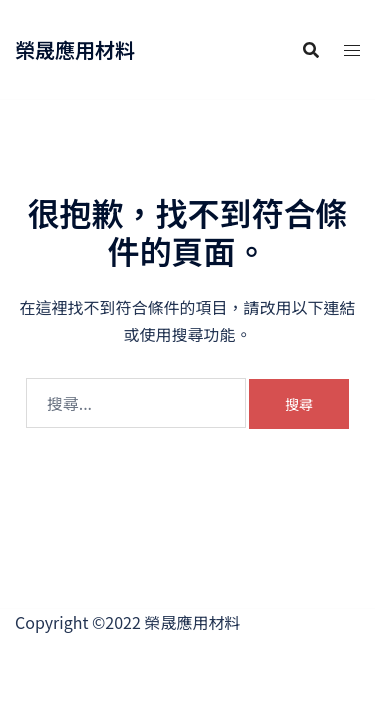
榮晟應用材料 (75, 49)
